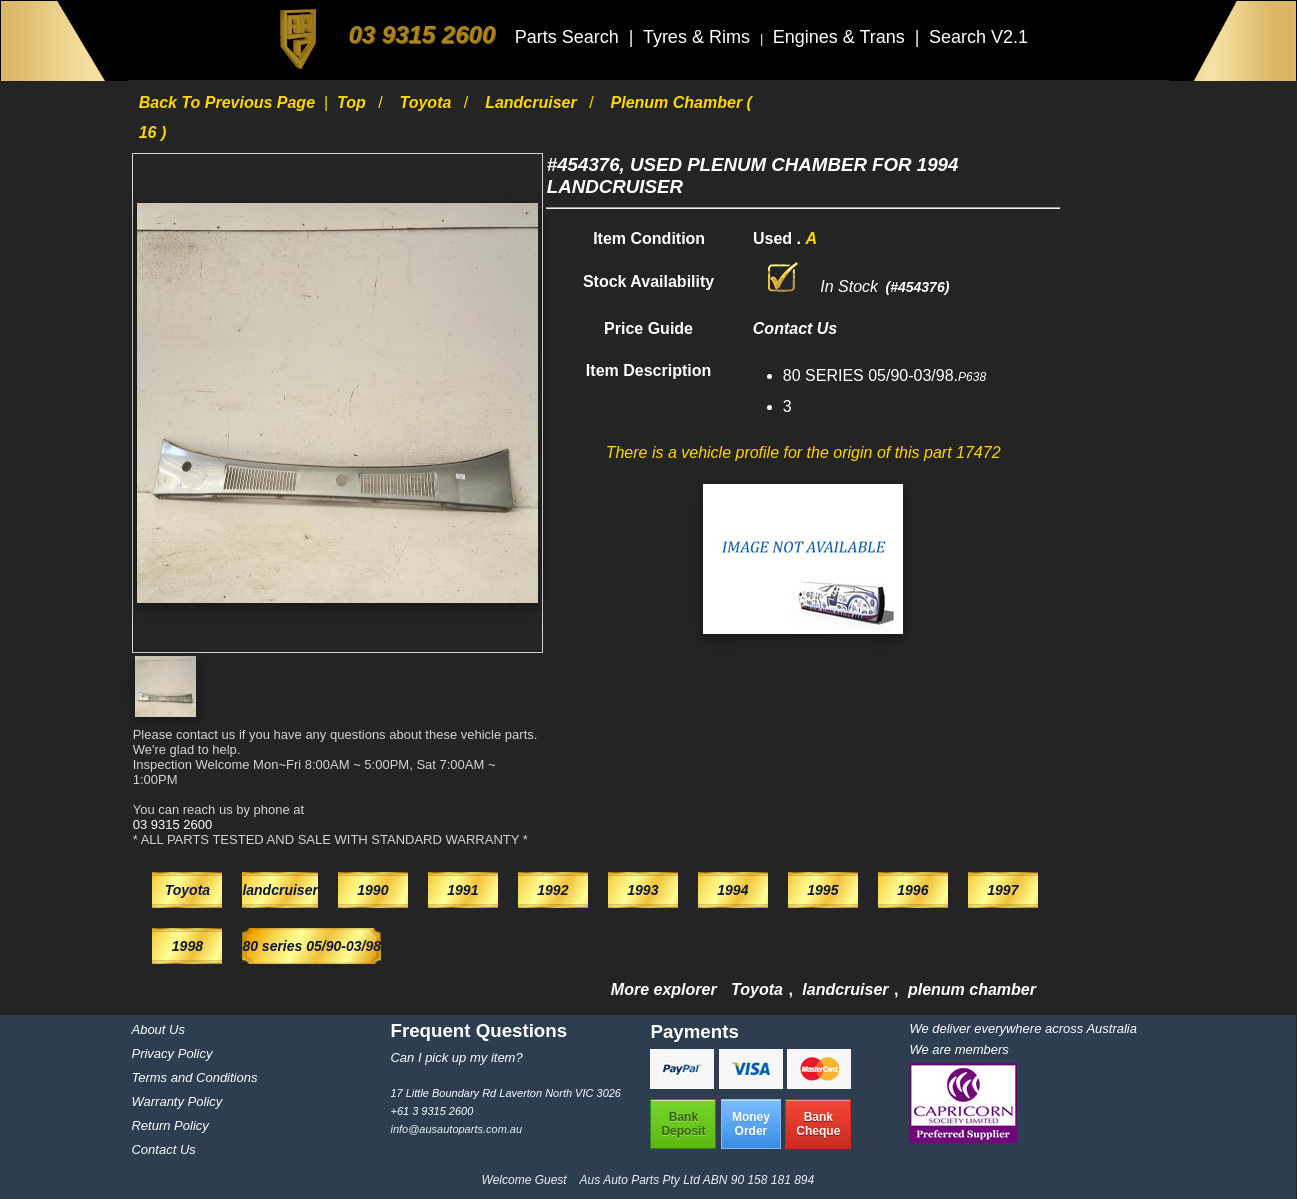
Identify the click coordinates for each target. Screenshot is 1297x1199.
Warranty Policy (176, 1101)
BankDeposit (683, 1124)
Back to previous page (229, 102)
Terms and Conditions (194, 1077)
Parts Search (569, 37)
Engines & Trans (841, 37)
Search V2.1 (978, 37)
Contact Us (163, 1149)
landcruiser (533, 102)
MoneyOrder (751, 1124)
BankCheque (818, 1124)
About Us (157, 1029)
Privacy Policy (171, 1053)
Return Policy (169, 1125)
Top (353, 102)
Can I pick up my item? (456, 1057)
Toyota (428, 102)
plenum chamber (972, 989)
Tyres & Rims (699, 37)
